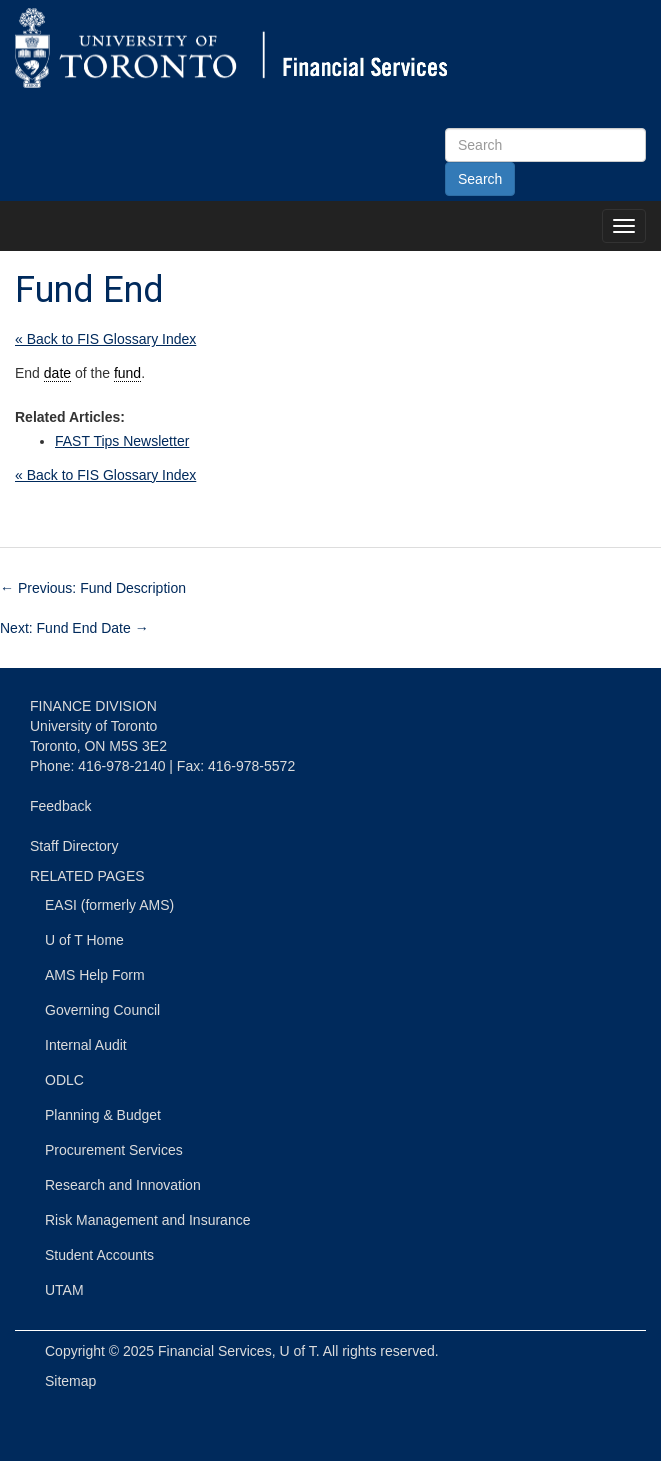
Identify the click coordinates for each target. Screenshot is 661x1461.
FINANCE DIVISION (93, 706)
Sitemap (70, 1381)
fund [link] (127, 373)
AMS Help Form (95, 975)
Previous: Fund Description (93, 588)
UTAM (64, 1290)
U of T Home (84, 940)
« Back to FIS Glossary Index (105, 339)
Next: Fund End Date (74, 628)
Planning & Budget (103, 1115)
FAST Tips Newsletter (122, 441)
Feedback (60, 806)
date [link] (57, 373)
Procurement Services (114, 1150)
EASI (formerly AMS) (109, 905)
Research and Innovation (123, 1185)
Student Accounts (99, 1255)
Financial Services (215, 1351)
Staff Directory (74, 846)
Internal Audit (86, 1045)
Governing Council (102, 1010)
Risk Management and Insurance (147, 1220)
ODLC (64, 1080)
